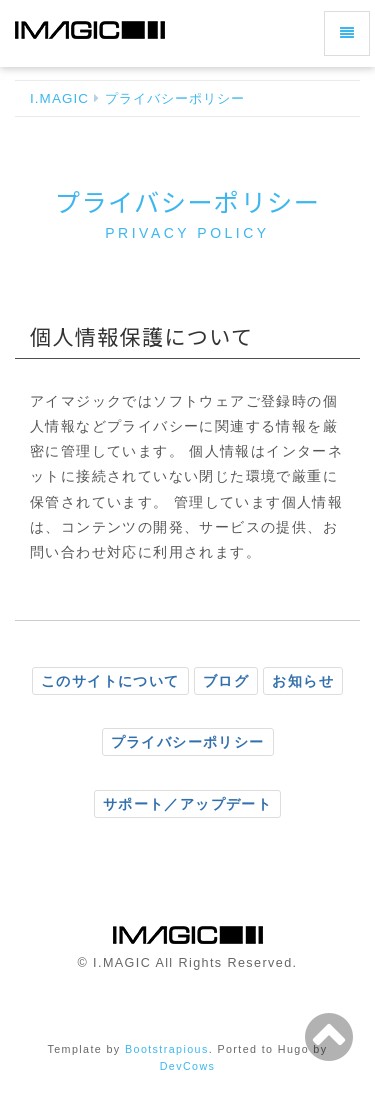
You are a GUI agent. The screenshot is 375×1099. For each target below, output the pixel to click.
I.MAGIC (59, 98)
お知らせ (303, 681)
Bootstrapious (167, 1049)
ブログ (226, 681)
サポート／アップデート (187, 804)
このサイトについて (110, 681)
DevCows (188, 1066)
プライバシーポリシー (175, 98)
